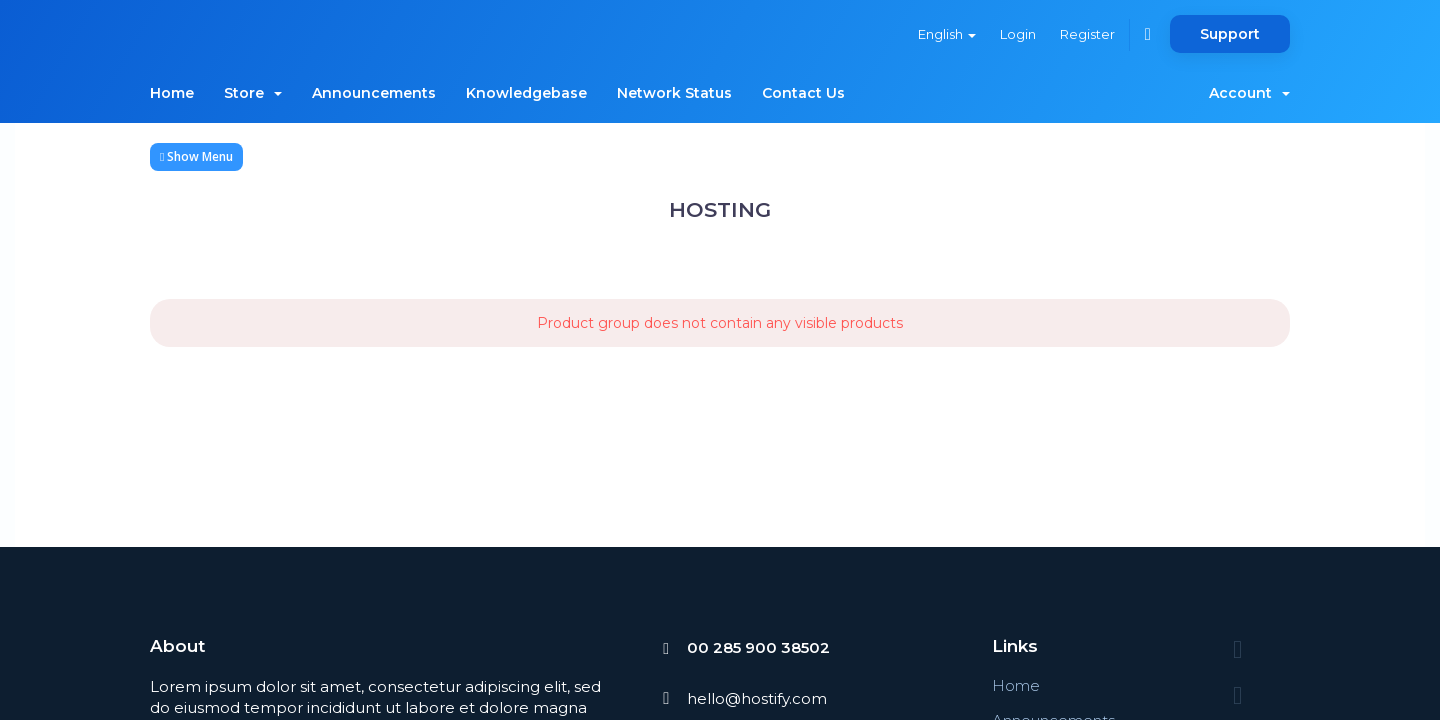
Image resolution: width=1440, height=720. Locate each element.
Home (172, 93)
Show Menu (196, 156)
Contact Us (803, 93)
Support (1230, 34)
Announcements (374, 93)
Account (1249, 93)
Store (253, 93)
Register (1087, 34)
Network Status (674, 93)
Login (1018, 34)
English (947, 34)
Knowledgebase (526, 93)
